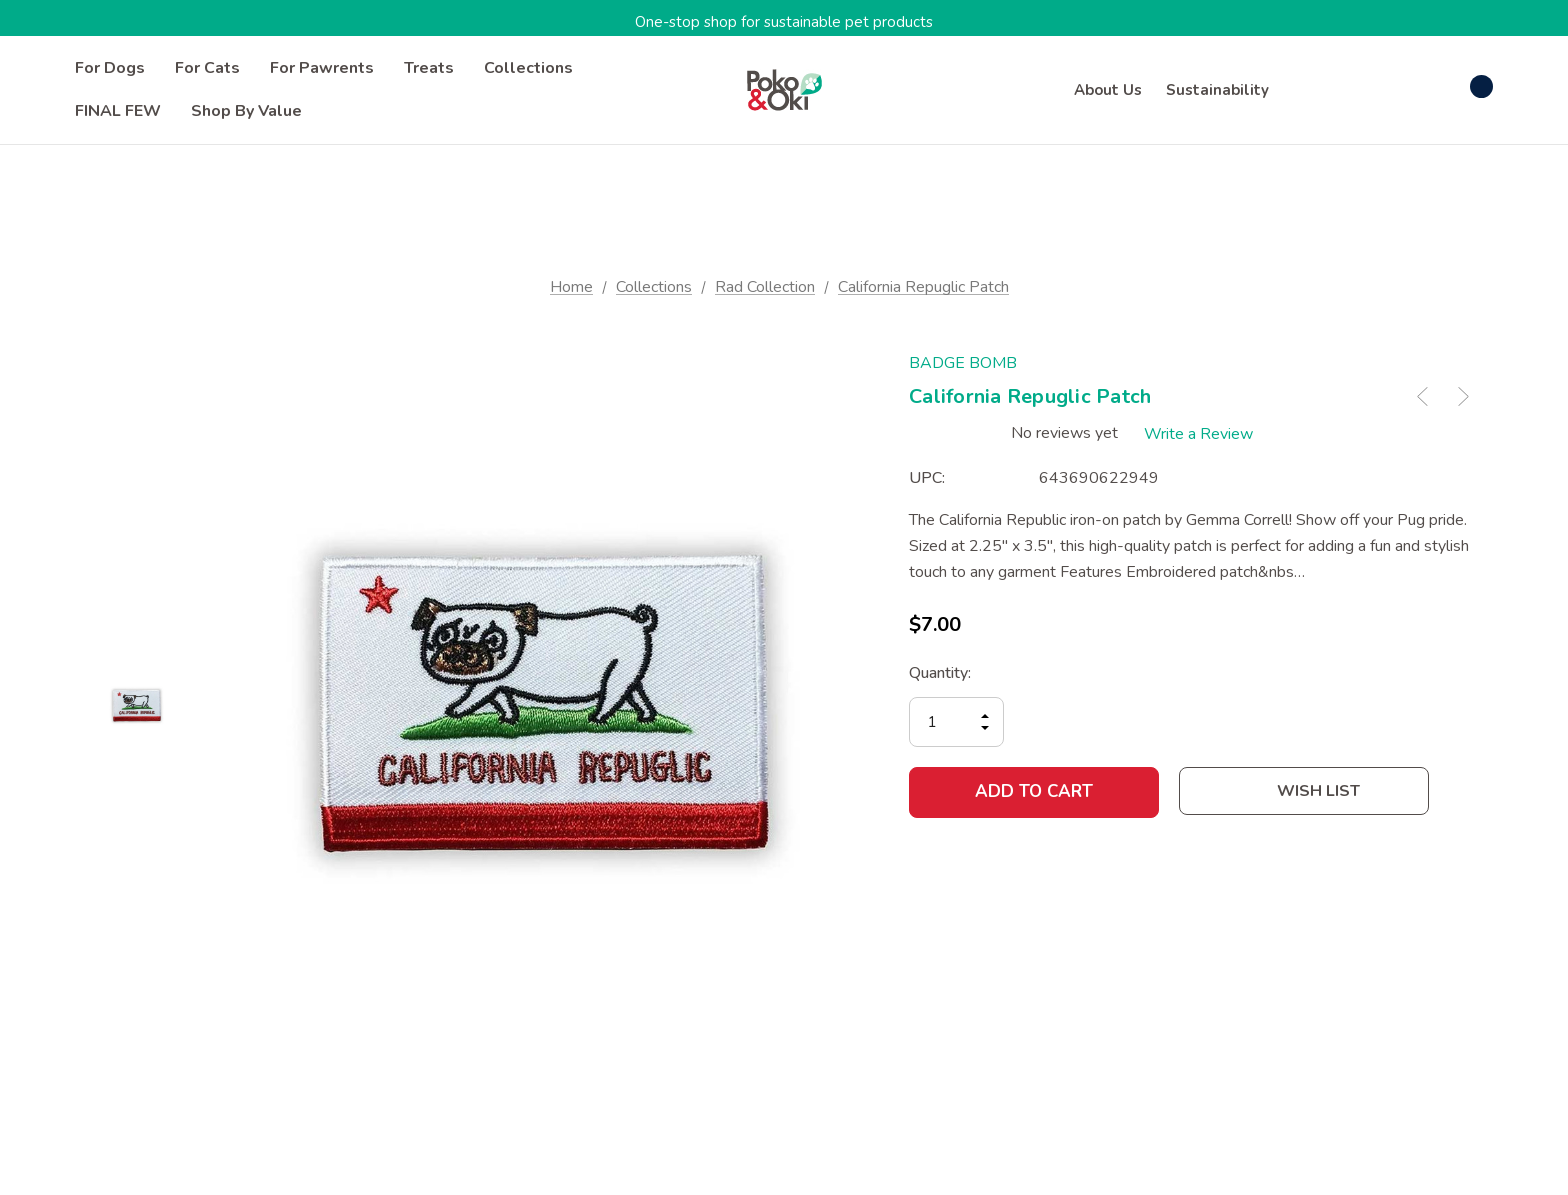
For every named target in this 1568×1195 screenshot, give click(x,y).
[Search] (1308, 86)
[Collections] (528, 68)
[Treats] (429, 68)
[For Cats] (207, 68)
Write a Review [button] (1201, 432)
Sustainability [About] (1217, 90)
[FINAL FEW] (118, 111)
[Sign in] (1354, 90)
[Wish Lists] (1402, 88)
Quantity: (940, 672)
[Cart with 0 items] (1460, 86)
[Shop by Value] (246, 111)
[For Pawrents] (322, 68)
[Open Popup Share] (1459, 791)
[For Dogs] (110, 68)
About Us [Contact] (1108, 90)
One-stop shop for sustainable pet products (784, 22)
